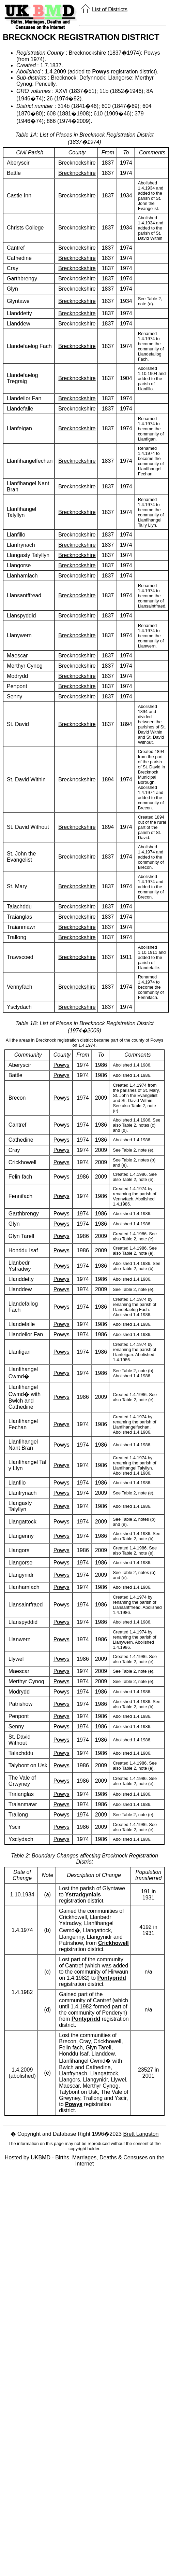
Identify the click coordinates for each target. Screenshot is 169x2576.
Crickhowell (113, 1943)
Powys (100, 71)
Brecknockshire (76, 163)
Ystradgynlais (83, 1894)
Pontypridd (111, 1978)
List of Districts (109, 9)
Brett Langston (140, 2134)
